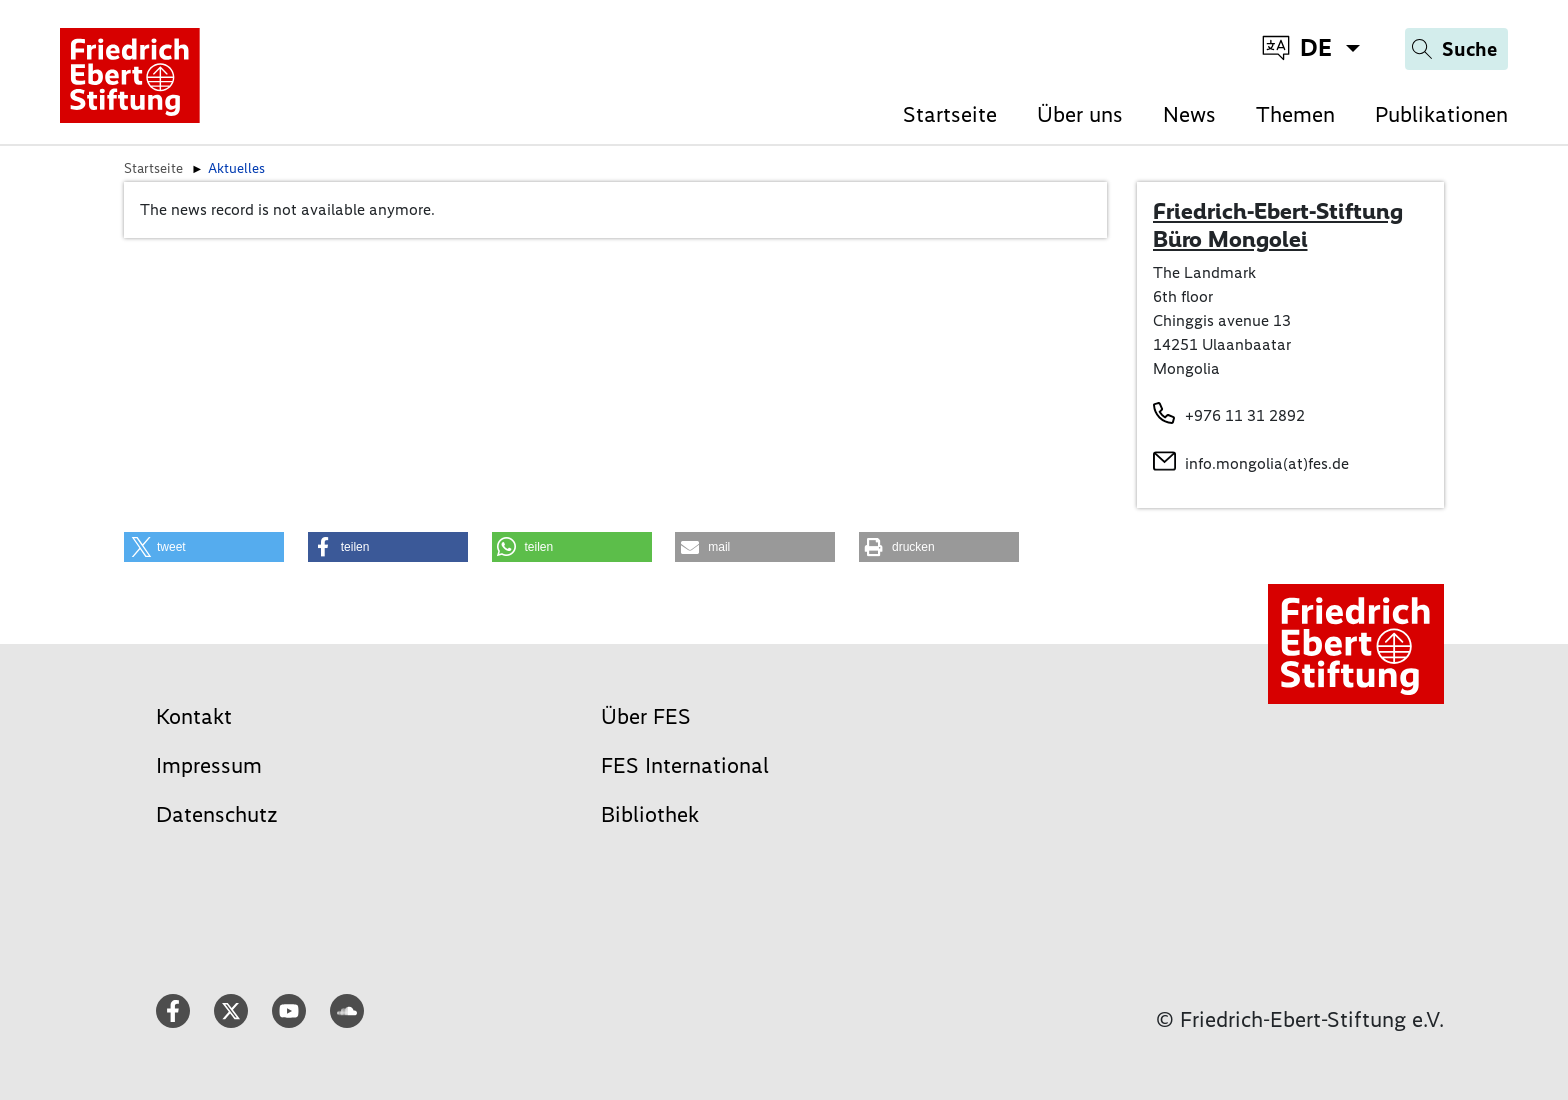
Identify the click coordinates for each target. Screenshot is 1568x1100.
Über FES (646, 716)
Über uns (1080, 114)
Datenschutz (217, 814)
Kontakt (194, 716)
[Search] (1456, 49)
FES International (685, 765)
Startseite (950, 114)
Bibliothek (650, 814)
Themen (1295, 114)
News (1189, 114)
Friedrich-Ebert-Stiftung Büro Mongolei (1278, 225)
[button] (204, 547)
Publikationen (1441, 114)
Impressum (209, 765)
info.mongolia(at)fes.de (1267, 463)
